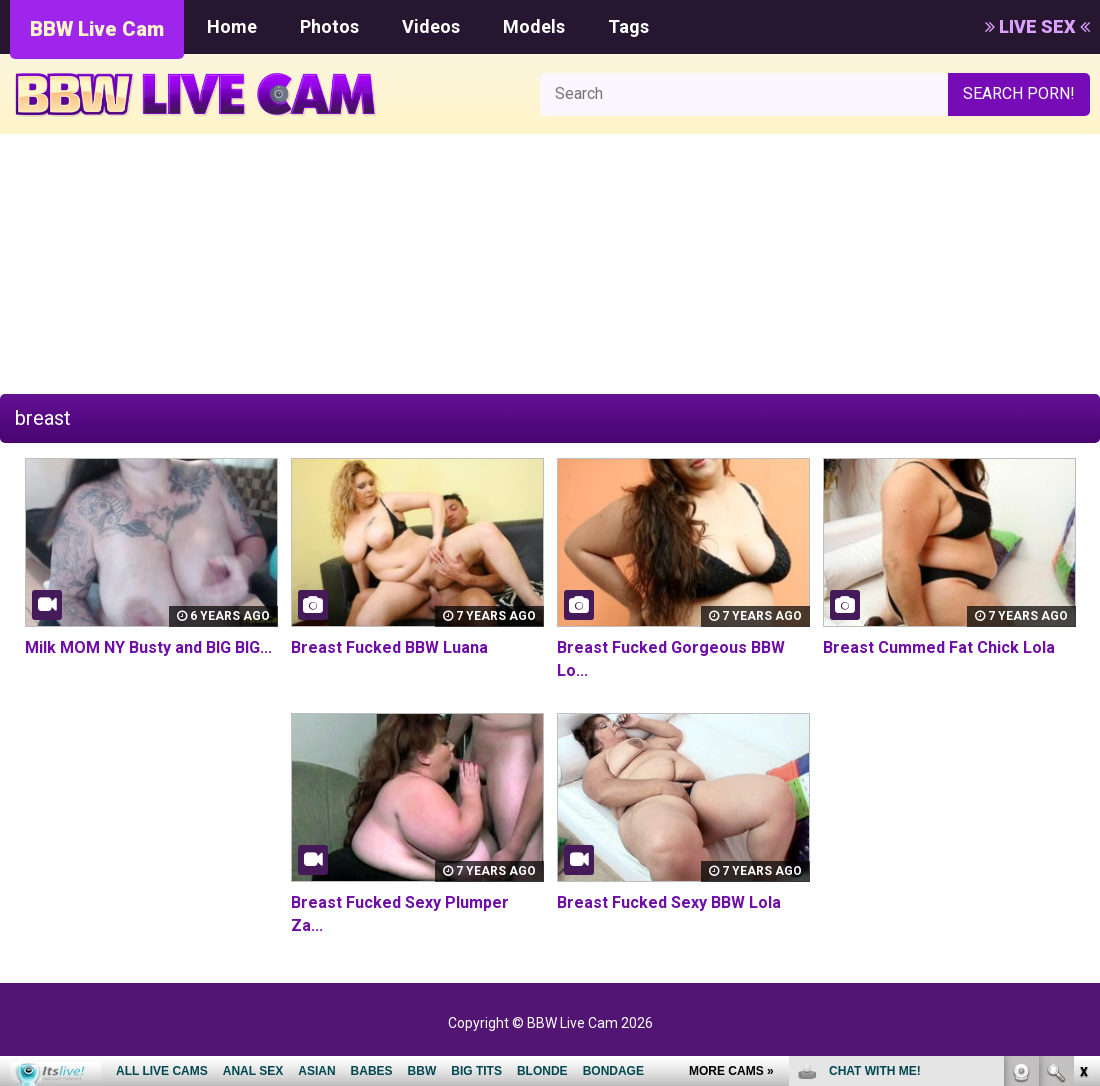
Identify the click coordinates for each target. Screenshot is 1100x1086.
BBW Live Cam (97, 29)
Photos (329, 26)
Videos (431, 26)
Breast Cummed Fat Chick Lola (939, 647)
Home (232, 26)
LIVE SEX (1037, 26)
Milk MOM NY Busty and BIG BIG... (148, 647)
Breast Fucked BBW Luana (389, 647)
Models (534, 26)
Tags (628, 26)
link (1082, 773)
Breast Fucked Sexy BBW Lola (669, 902)
